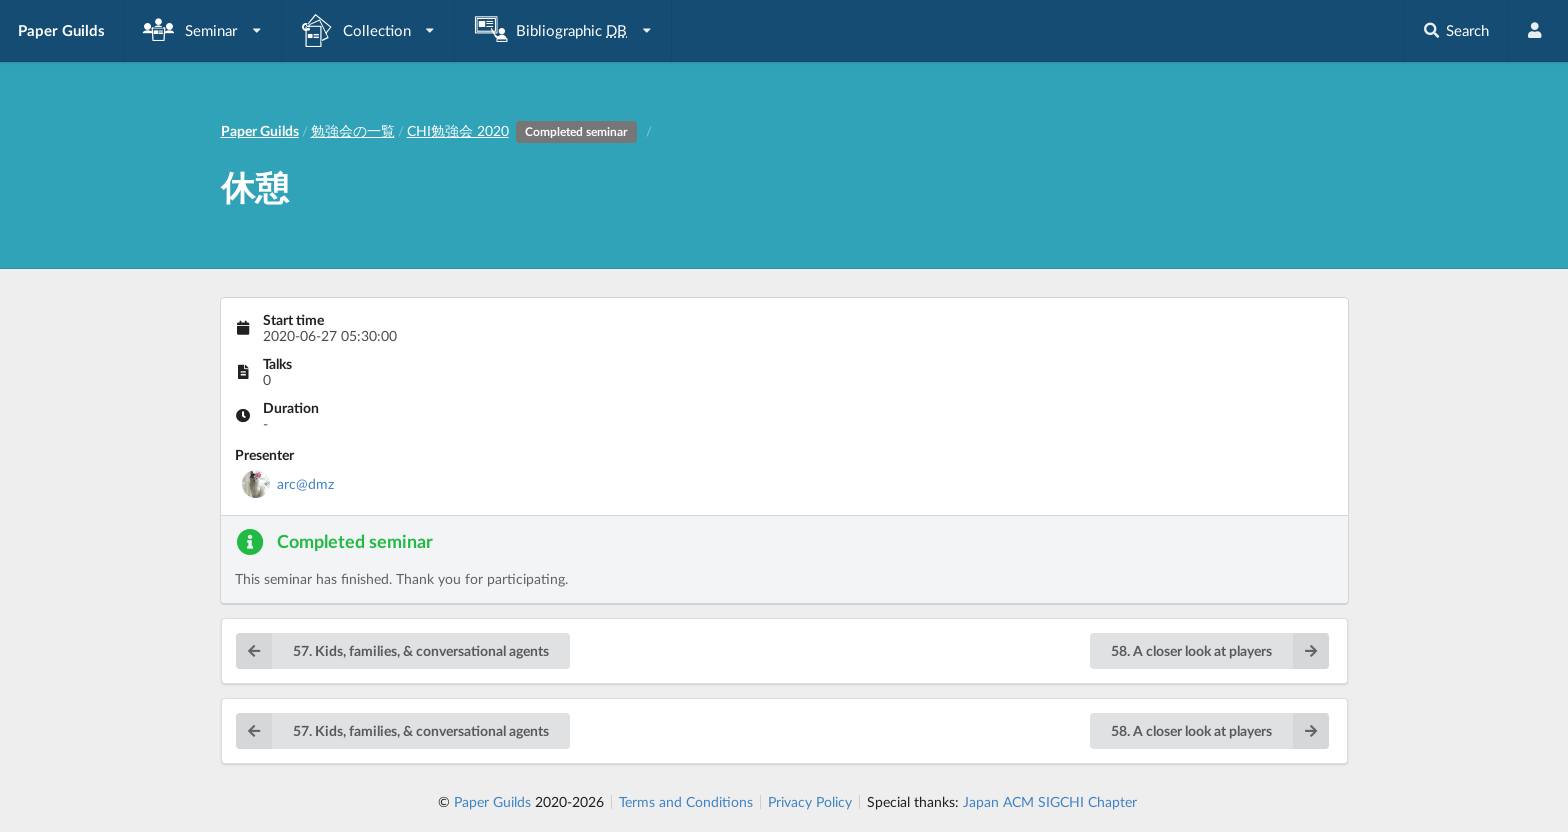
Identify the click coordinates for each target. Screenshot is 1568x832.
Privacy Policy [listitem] (810, 802)
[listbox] (203, 30)
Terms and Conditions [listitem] (686, 802)
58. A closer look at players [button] (1220, 651)
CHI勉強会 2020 (525, 130)
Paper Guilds (492, 801)
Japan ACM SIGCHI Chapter (1050, 801)
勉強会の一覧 (353, 130)
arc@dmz (305, 483)
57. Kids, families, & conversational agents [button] (392, 651)
